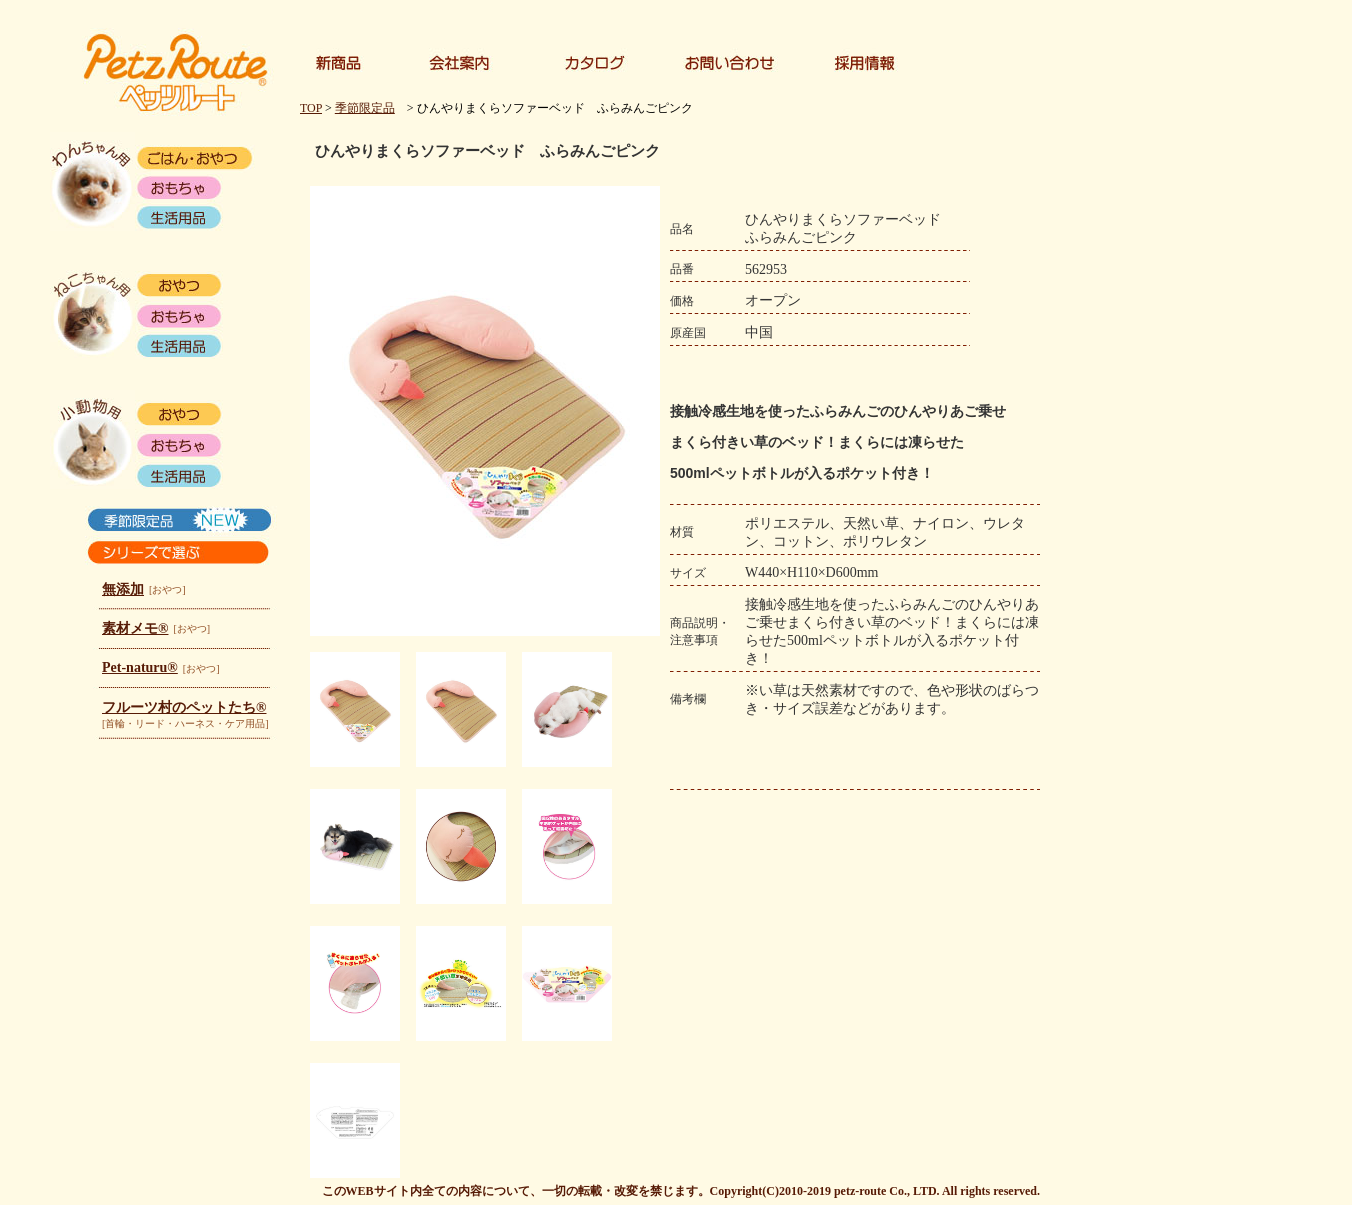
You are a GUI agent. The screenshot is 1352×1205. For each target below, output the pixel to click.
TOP (311, 108)
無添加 (123, 589)
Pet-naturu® (140, 667)
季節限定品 (365, 108)
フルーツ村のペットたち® (184, 707)
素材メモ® (135, 628)
